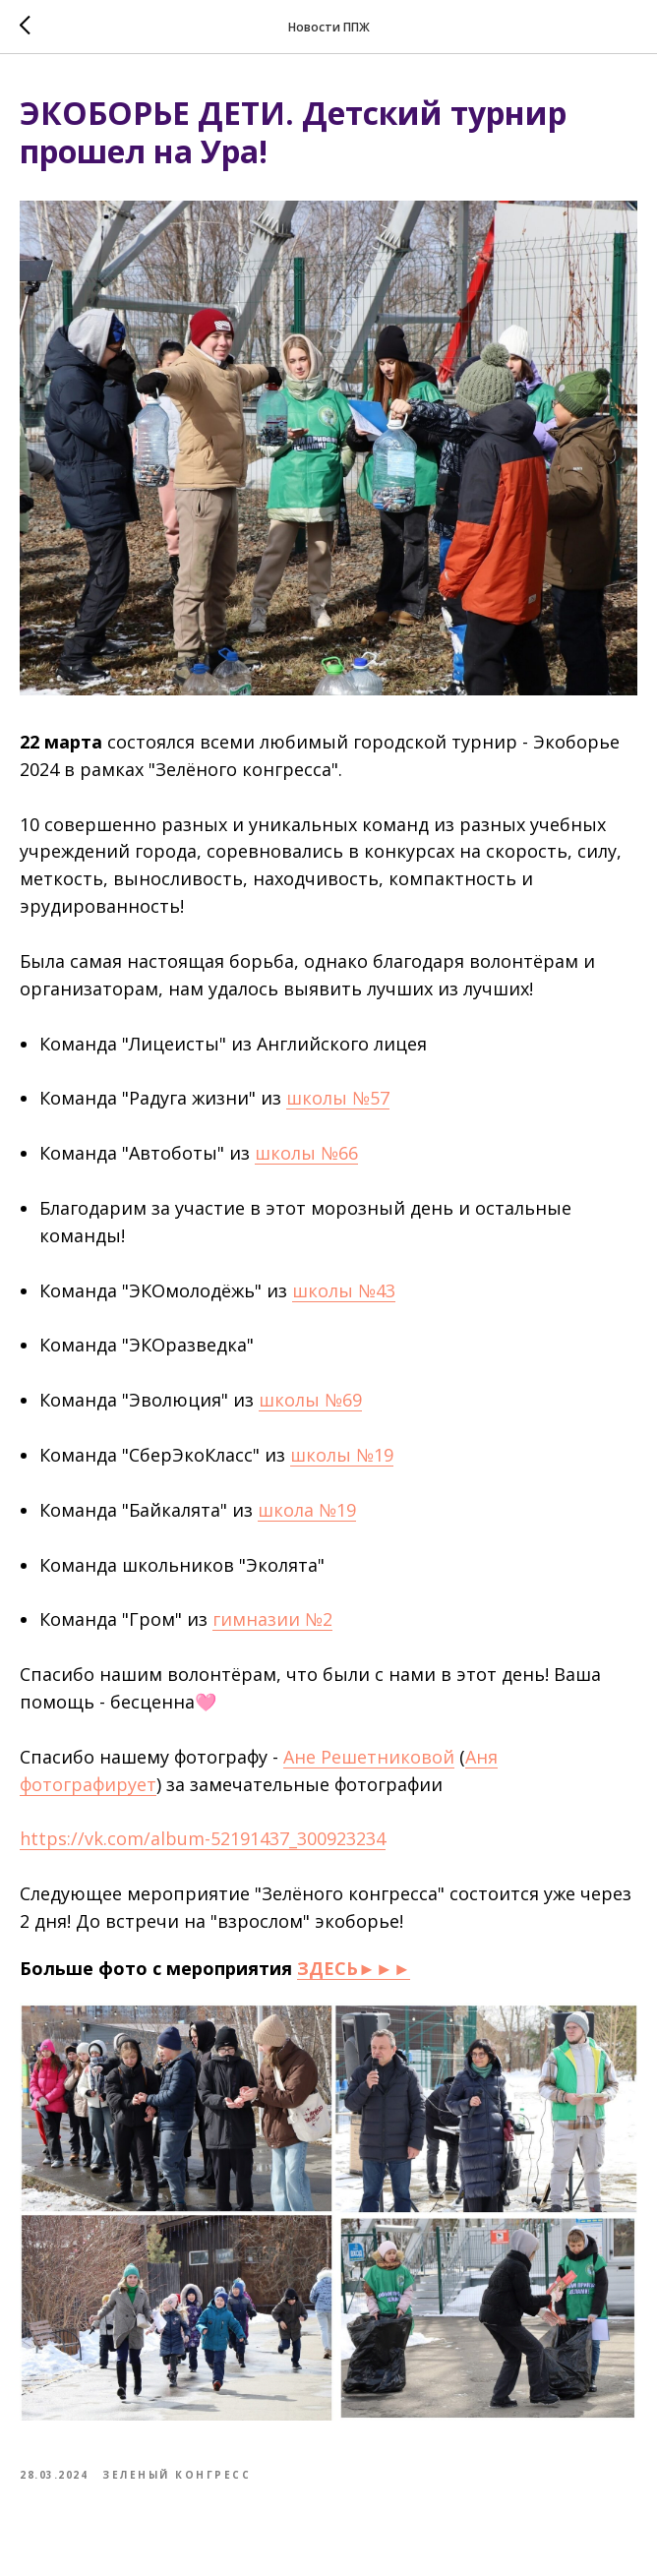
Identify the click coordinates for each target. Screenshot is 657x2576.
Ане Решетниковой (368, 1756)
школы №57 (337, 1097)
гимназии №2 (272, 1619)
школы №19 (341, 1455)
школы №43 (343, 1290)
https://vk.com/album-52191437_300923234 (203, 1838)
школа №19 (307, 1510)
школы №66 (306, 1153)
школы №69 (310, 1399)
